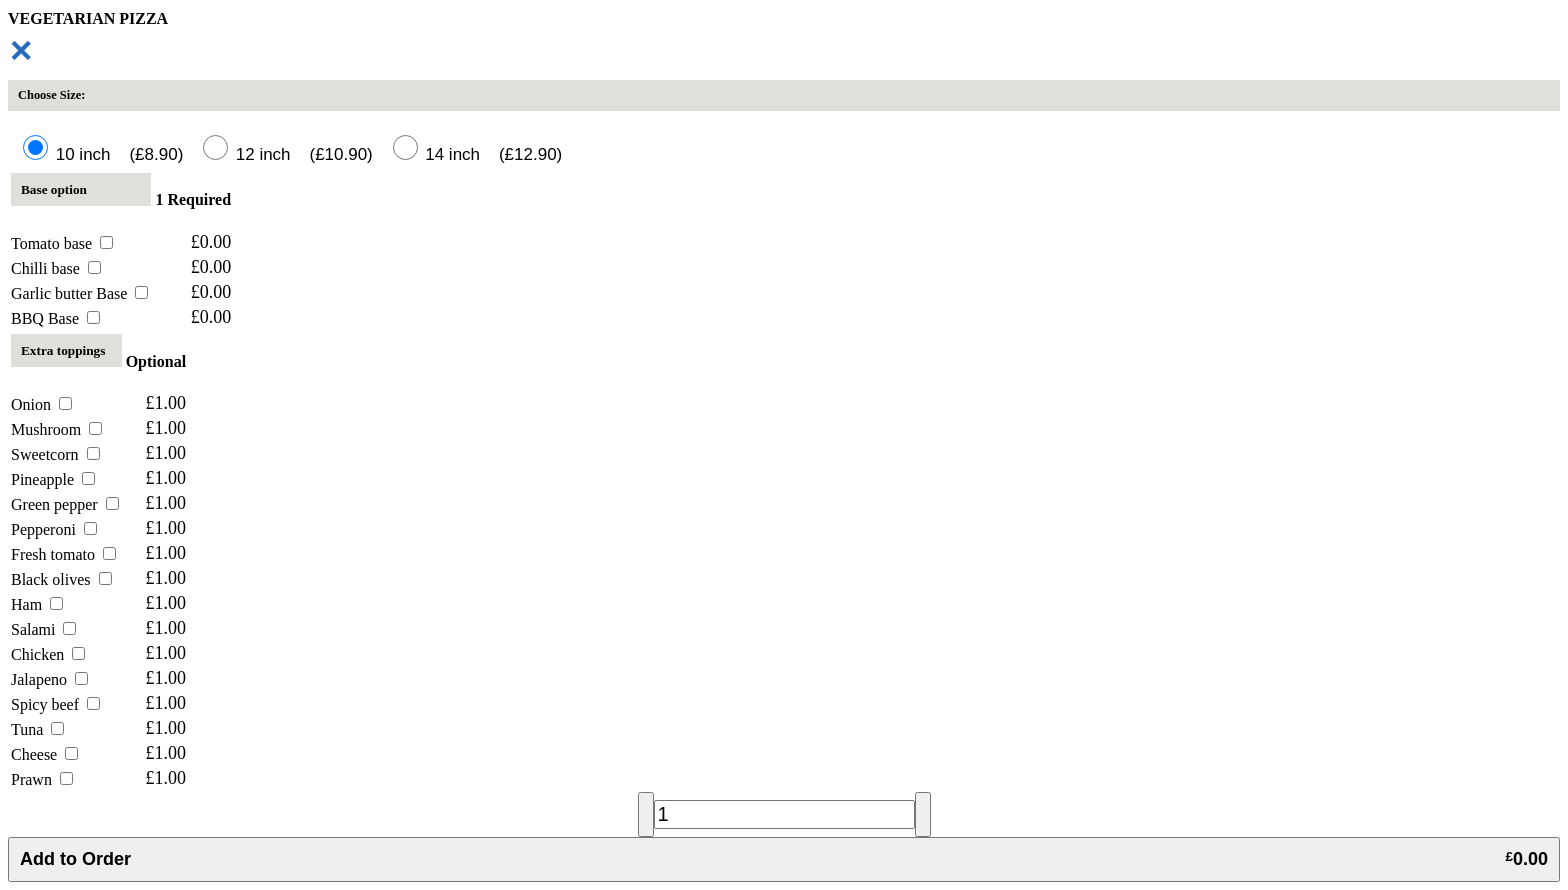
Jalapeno (49, 679)
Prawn (42, 779)
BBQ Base (55, 318)
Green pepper (65, 504)
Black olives (61, 579)
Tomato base (62, 243)
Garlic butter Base (79, 293)
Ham (37, 604)
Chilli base (56, 268)
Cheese (44, 754)
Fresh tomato (63, 554)
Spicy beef (55, 704)
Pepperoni (54, 529)
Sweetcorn (55, 454)
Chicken (48, 654)
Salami (43, 629)
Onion (41, 404)
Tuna (37, 729)
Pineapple (53, 479)
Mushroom (56, 429)
